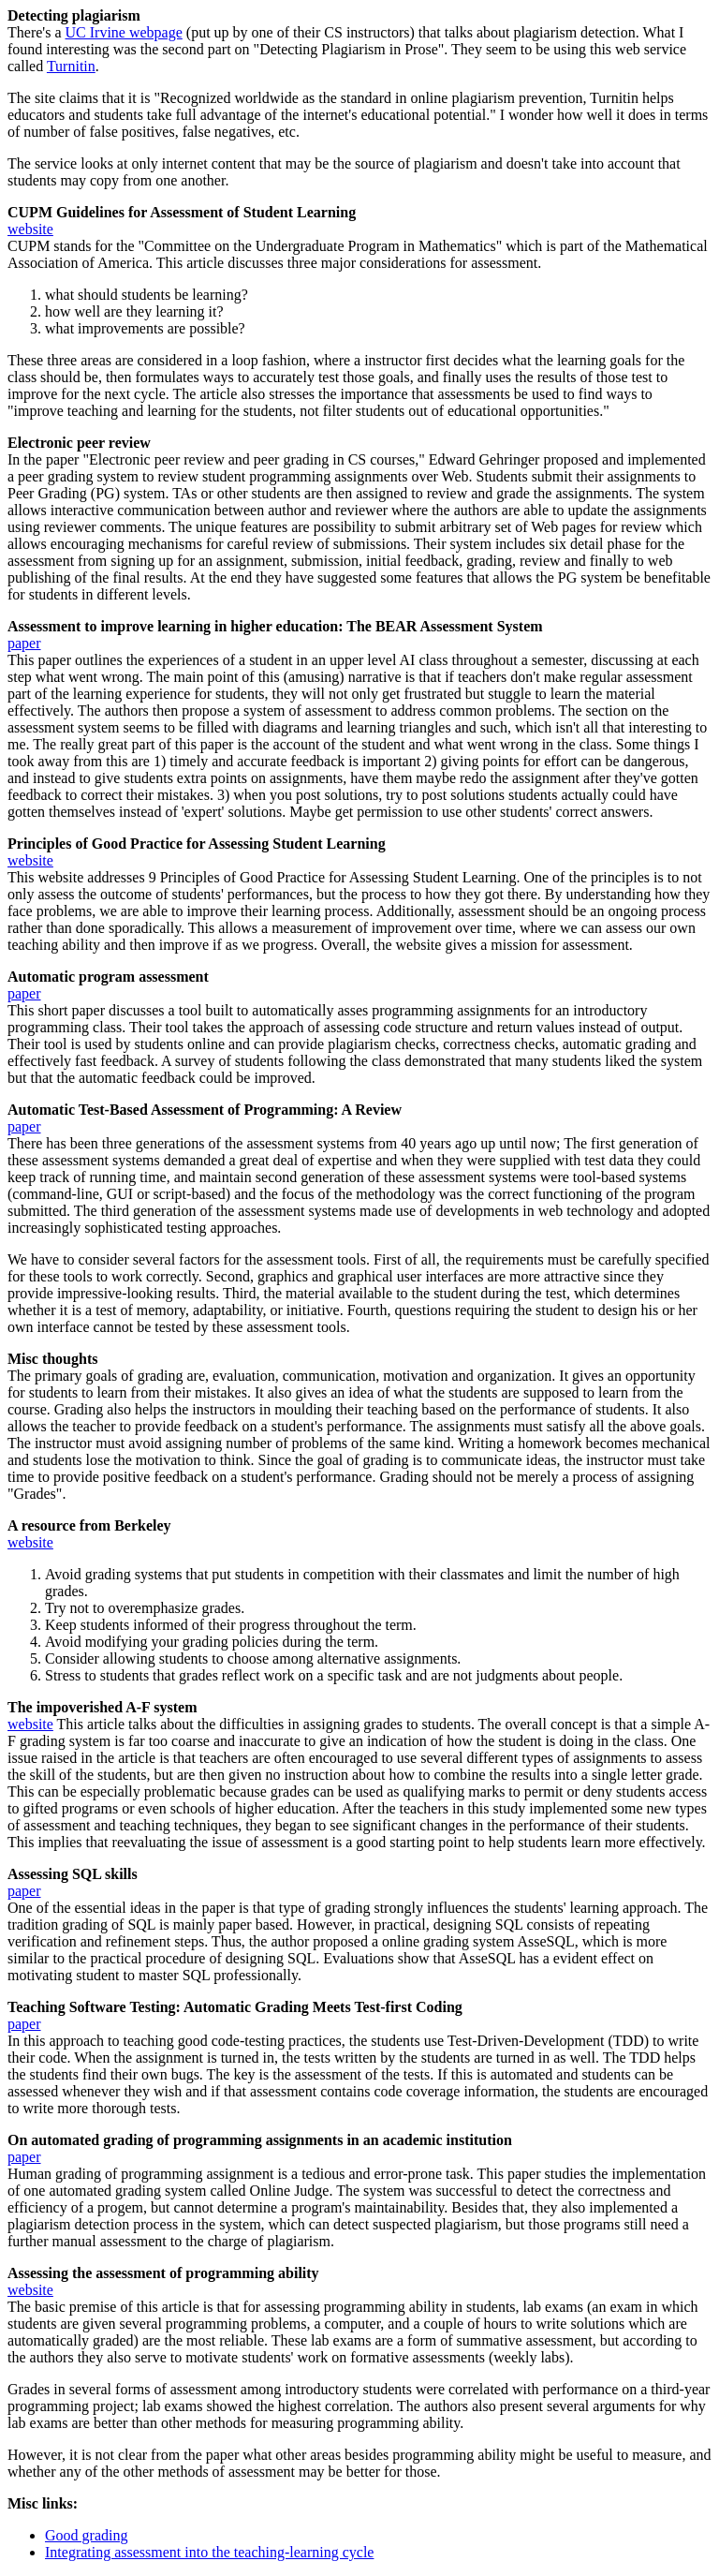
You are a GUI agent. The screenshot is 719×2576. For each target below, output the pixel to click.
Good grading (86, 2535)
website (30, 229)
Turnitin (71, 66)
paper (24, 643)
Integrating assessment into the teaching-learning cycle (209, 2552)
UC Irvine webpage (124, 32)
